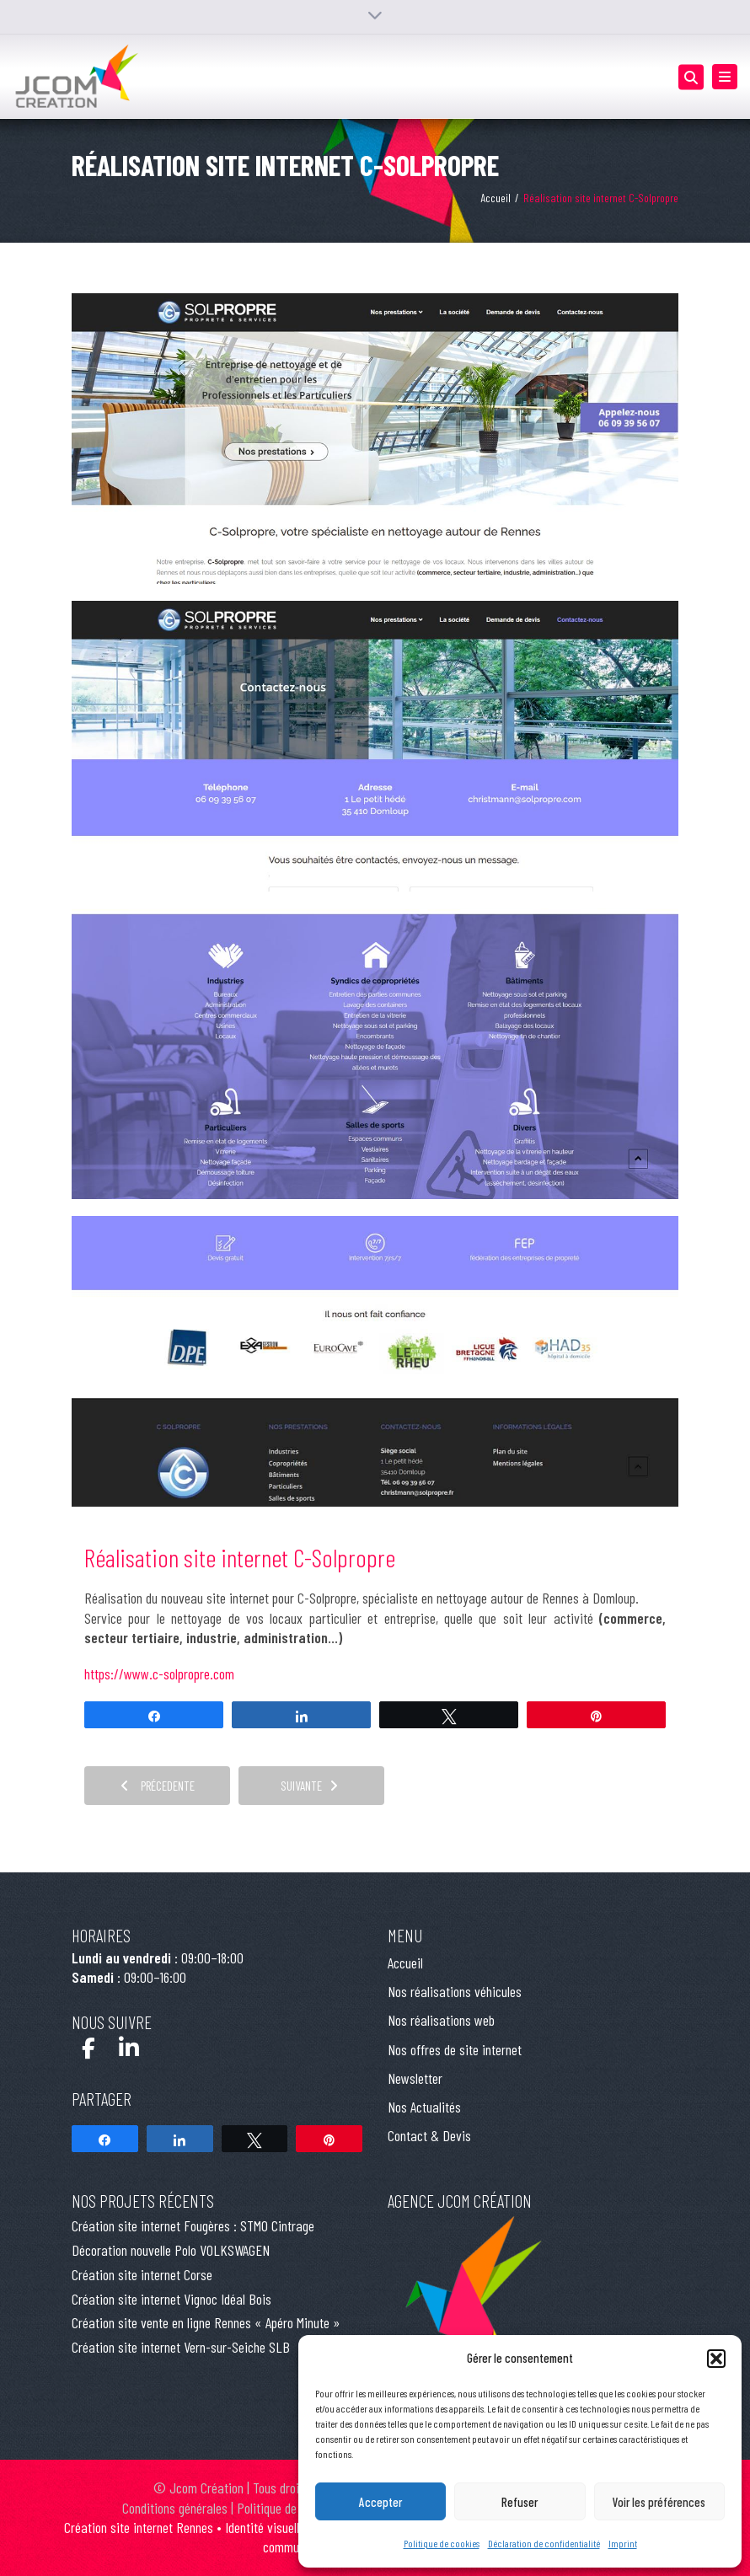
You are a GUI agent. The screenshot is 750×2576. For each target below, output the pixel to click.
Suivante (309, 1785)
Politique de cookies (441, 2543)
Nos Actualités (424, 2106)
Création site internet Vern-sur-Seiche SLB (181, 2347)
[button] (716, 2358)
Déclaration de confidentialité (544, 2543)
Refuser (519, 2501)
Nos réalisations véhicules (455, 1991)
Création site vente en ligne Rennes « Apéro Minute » (206, 2322)
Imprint (622, 2543)
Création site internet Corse (142, 2274)
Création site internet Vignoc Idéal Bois (171, 2298)
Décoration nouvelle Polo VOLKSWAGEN (171, 2250)
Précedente (158, 1785)
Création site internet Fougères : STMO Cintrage (193, 2225)
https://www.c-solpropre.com (159, 1673)
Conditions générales (175, 2507)
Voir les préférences (659, 2501)
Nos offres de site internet (455, 2049)
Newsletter (415, 2078)
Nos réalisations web (441, 2020)
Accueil (495, 197)
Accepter (380, 2501)
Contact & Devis (429, 2135)
